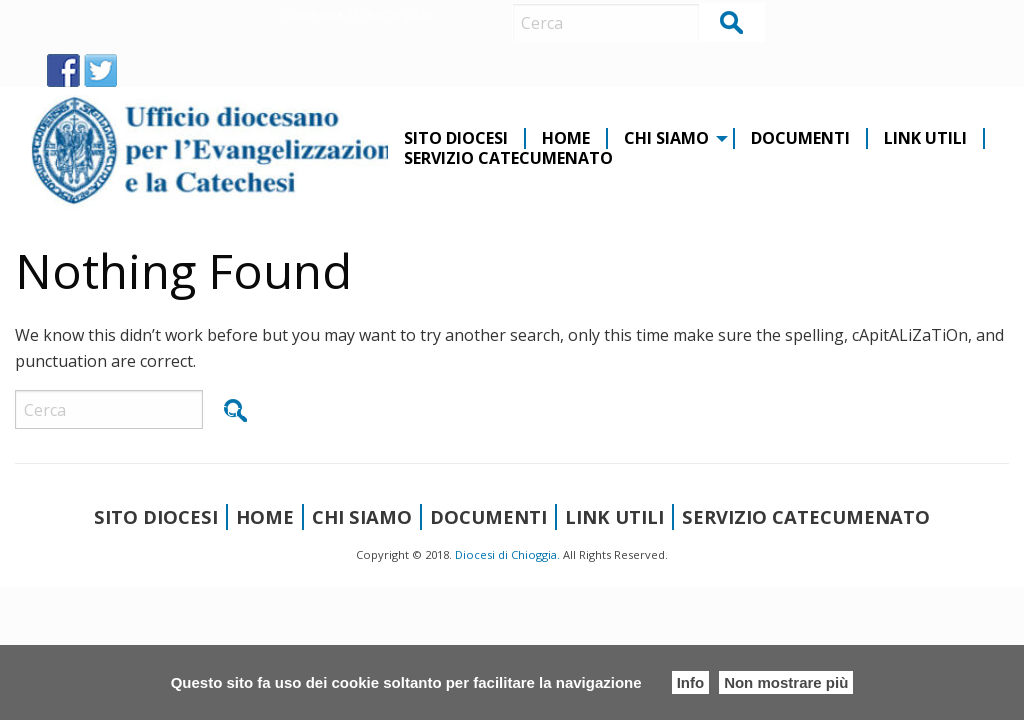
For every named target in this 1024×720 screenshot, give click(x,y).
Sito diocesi (456, 138)
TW (100, 70)
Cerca (732, 21)
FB (63, 70)
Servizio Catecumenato (508, 159)
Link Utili (925, 138)
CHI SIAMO (666, 138)
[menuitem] (457, 138)
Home (566, 138)
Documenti (800, 138)
